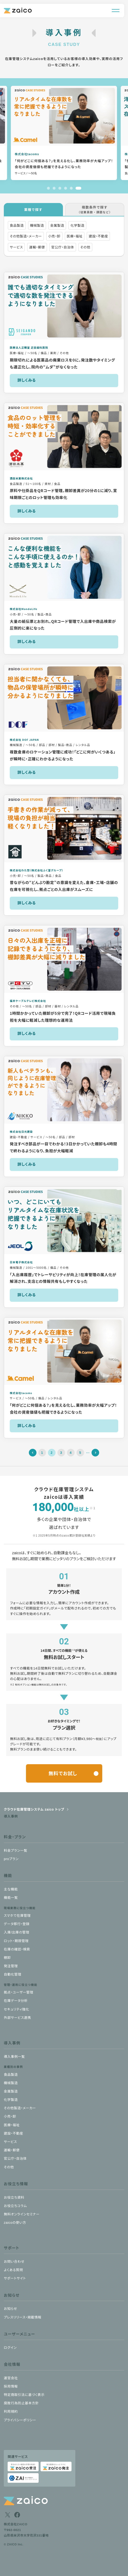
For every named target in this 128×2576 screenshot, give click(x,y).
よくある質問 (13, 2270)
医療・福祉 (12, 2125)
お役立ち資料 (14, 2197)
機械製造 (11, 2083)
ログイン (10, 2348)
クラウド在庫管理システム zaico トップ (34, 1809)
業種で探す (33, 209)
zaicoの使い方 (15, 2222)
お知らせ (10, 2309)
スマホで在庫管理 (17, 1915)
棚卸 (7, 1958)
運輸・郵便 (12, 2150)
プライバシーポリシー (20, 2420)
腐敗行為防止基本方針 (21, 2403)
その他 (9, 2167)
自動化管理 (12, 1974)
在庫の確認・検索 (17, 1949)
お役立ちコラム (15, 2206)
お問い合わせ (14, 2261)
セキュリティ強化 (16, 2009)
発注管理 (11, 1966)
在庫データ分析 (16, 2001)
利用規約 (11, 2411)
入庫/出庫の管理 (16, 1932)
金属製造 (11, 2091)
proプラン (11, 1859)
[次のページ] (95, 1452)
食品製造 (11, 2074)
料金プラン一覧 (15, 1850)
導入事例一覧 (14, 2057)
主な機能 (11, 1889)
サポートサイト (15, 2278)
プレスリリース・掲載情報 (22, 2317)
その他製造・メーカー (20, 2108)
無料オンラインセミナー (22, 2214)
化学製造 (11, 2100)
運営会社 (11, 2378)
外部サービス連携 (17, 2018)
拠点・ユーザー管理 (18, 1992)
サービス (10, 2142)
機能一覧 (11, 1898)
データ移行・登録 (17, 1924)
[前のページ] (32, 1452)
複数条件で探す (94, 209)
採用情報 (11, 2386)
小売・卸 (10, 2116)
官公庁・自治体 (15, 2158)
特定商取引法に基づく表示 (24, 2395)
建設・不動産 (13, 2133)
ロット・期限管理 (16, 1941)
